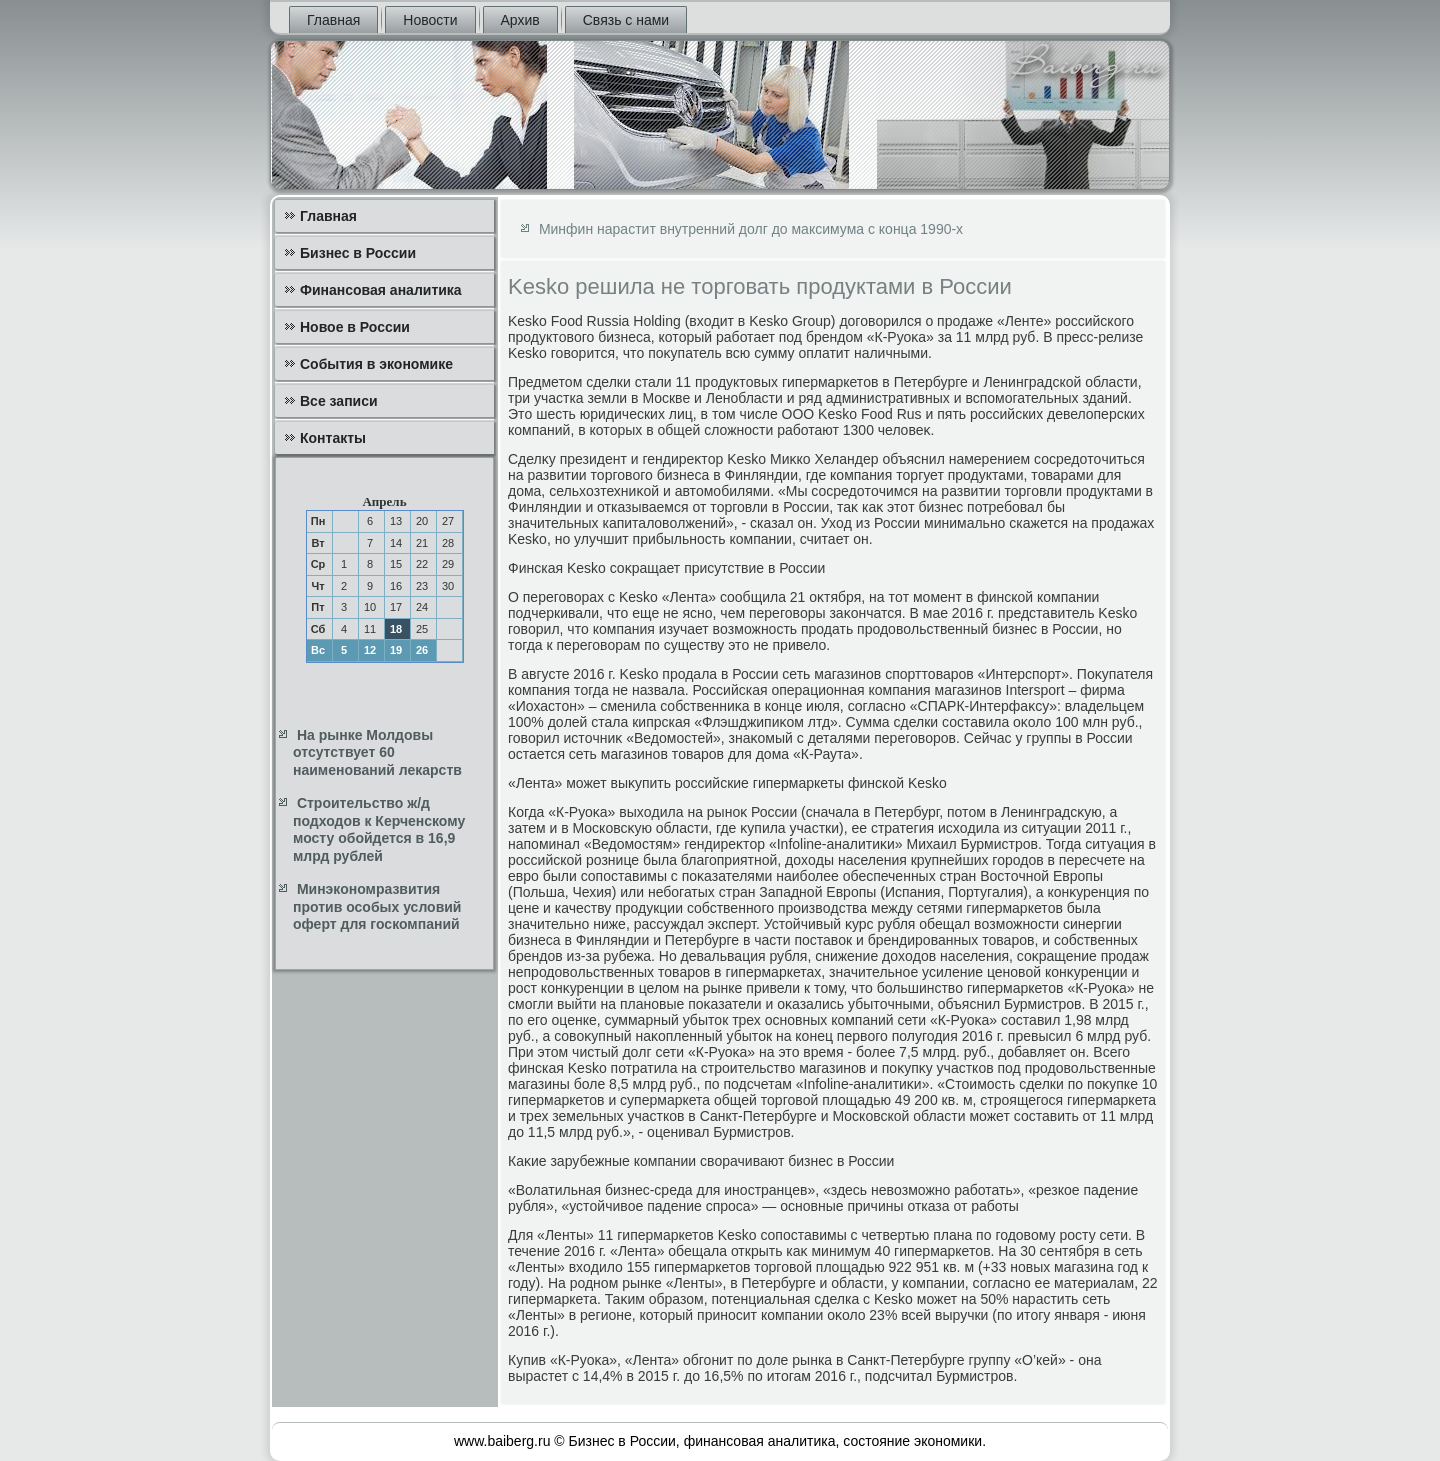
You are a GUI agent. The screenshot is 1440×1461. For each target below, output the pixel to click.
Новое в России (355, 327)
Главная (333, 20)
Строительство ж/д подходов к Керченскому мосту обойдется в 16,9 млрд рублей (379, 829)
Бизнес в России (358, 253)
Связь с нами (626, 20)
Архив (520, 20)
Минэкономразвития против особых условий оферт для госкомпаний (377, 906)
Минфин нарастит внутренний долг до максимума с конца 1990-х (751, 229)
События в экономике (376, 364)
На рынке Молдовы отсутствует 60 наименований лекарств (377, 752)
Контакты (333, 438)
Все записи (339, 401)
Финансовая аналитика (381, 290)
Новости (430, 20)
